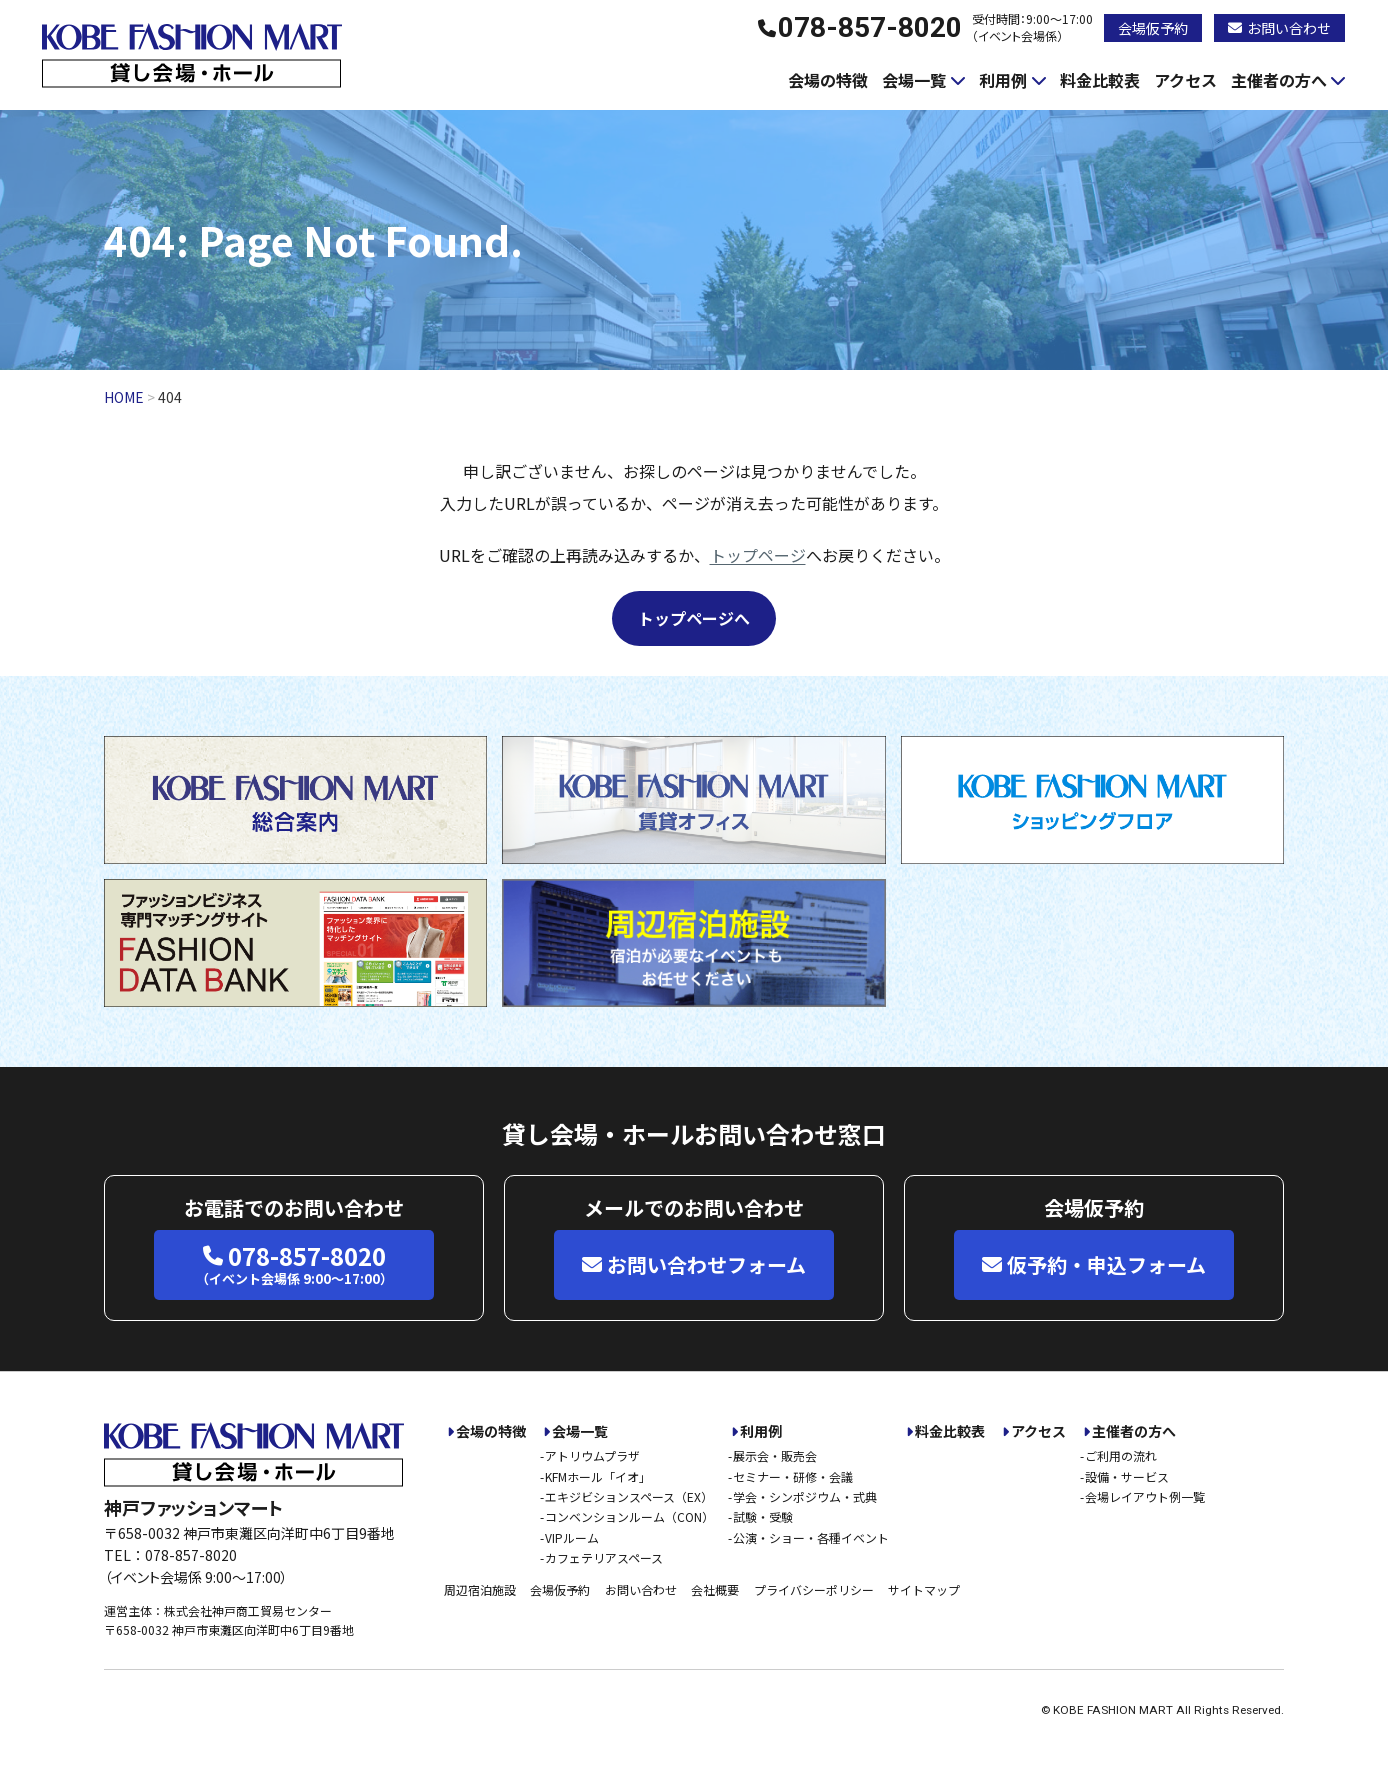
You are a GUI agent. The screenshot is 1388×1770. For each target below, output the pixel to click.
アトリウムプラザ (592, 1455)
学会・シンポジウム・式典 (805, 1496)
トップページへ (694, 618)
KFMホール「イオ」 (598, 1476)
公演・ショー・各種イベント (811, 1537)
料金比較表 (1100, 80)
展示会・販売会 (775, 1455)
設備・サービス (1127, 1476)
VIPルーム (572, 1537)
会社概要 (715, 1589)
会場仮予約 (1153, 28)
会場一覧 (914, 80)
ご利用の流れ (1121, 1455)
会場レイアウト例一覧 (1145, 1496)
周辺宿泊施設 (480, 1589)
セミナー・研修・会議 (793, 1476)
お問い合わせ (1279, 28)
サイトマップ (924, 1589)
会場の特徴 (828, 80)
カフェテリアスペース (604, 1557)
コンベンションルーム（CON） (629, 1516)
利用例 (1003, 80)
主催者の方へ (1279, 80)
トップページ (758, 555)
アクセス (1185, 80)
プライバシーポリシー (814, 1589)
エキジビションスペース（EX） (629, 1496)
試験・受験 (763, 1516)
